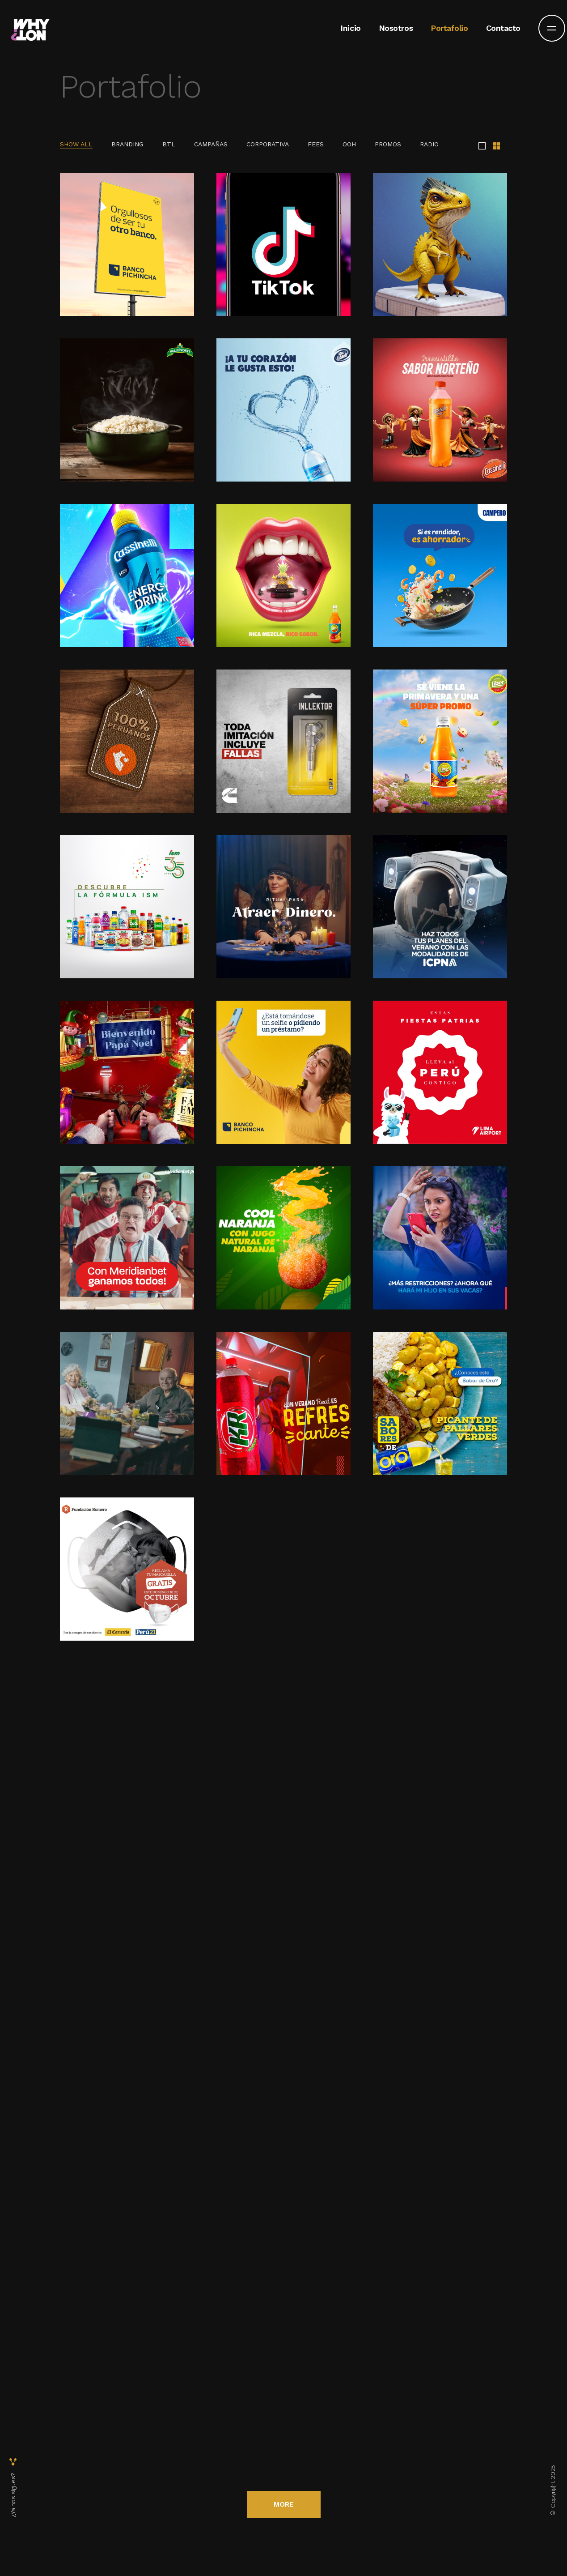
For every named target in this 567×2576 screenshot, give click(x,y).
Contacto (503, 27)
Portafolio (449, 27)
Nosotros (396, 27)
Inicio (350, 27)
